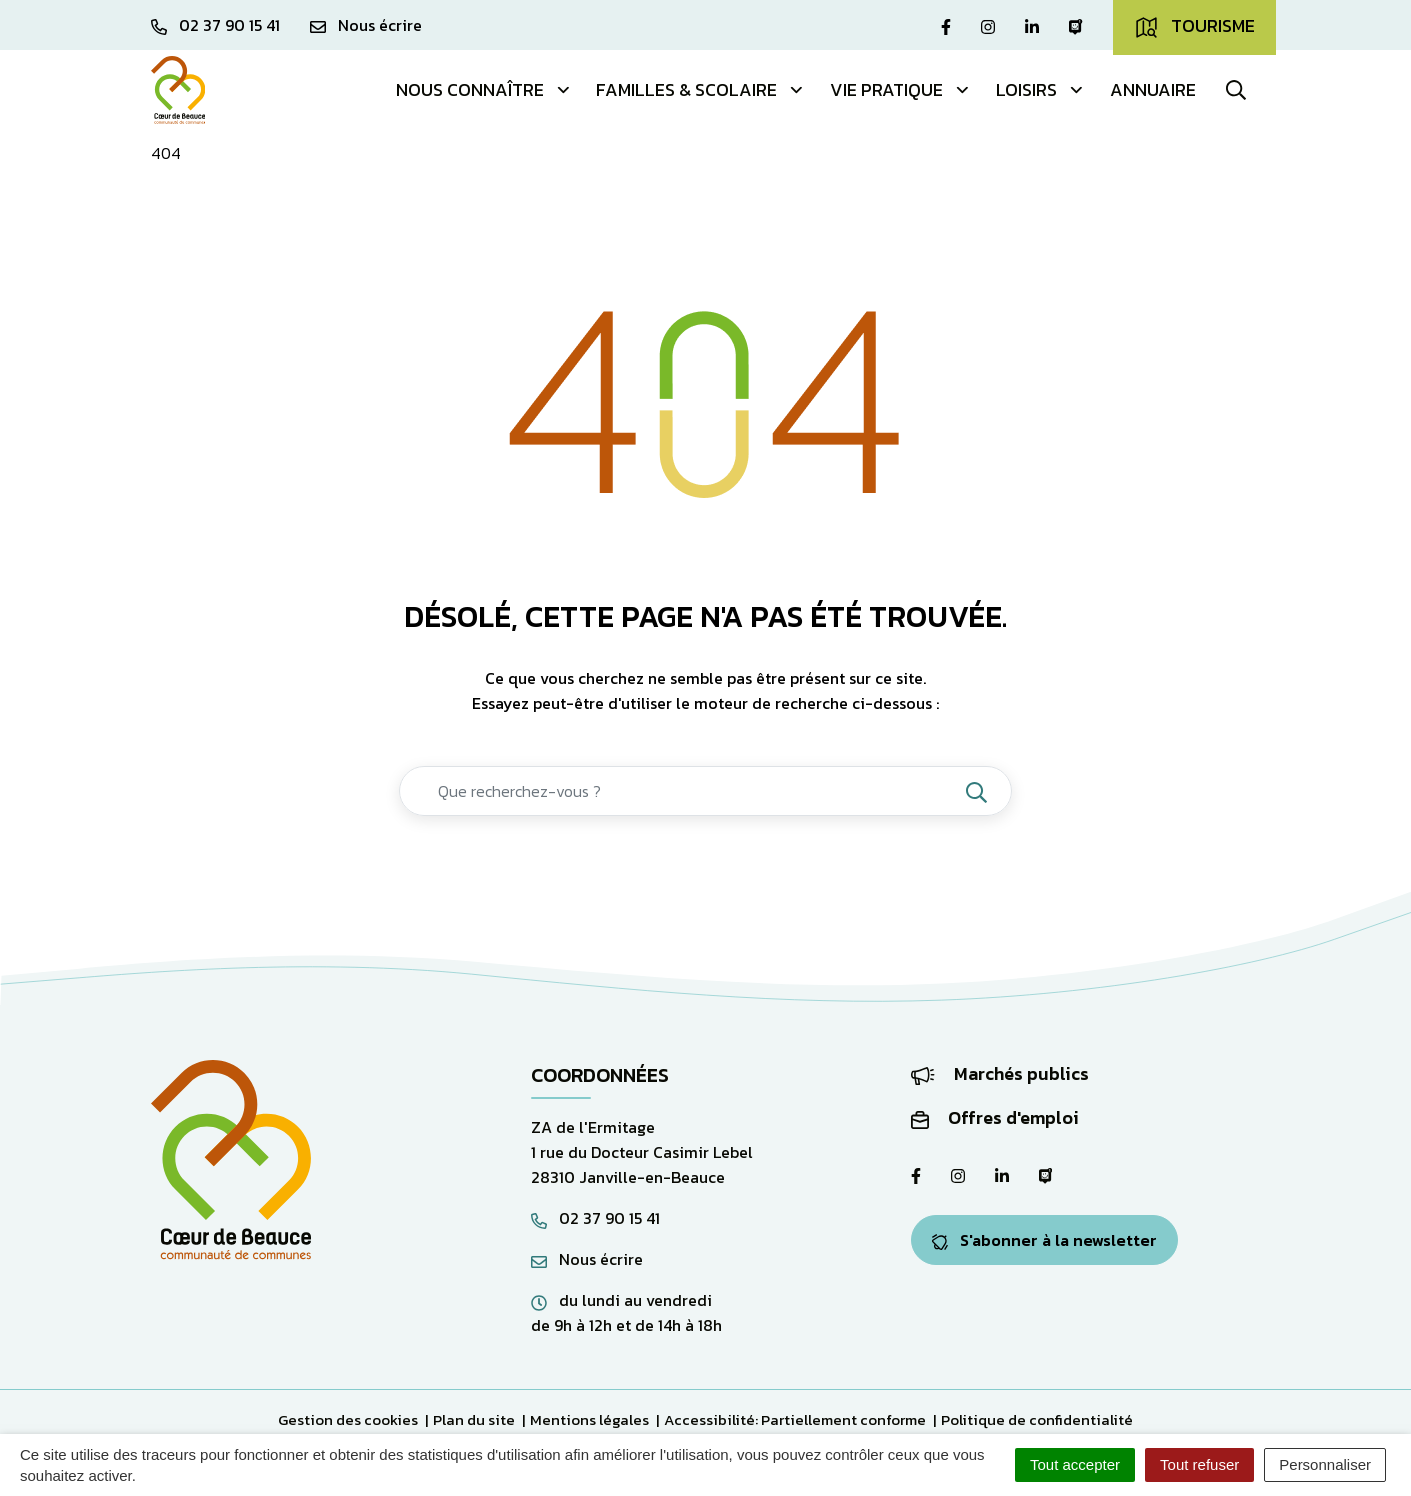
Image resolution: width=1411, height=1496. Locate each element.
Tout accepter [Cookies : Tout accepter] (1075, 1464)
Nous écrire (587, 1259)
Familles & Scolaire (700, 89)
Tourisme (1194, 26)
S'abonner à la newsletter (1044, 1240)
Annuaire (1153, 89)
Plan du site (474, 1419)
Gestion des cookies (348, 1419)
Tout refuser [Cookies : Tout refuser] (1199, 1464)
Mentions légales (589, 1419)
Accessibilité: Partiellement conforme (795, 1419)
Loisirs (1040, 89)
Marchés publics (1000, 1073)
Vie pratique (900, 89)
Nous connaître (484, 89)
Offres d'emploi (995, 1117)
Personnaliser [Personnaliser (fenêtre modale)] (1325, 1464)
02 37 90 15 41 (595, 1218)
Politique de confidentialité (1037, 1419)
